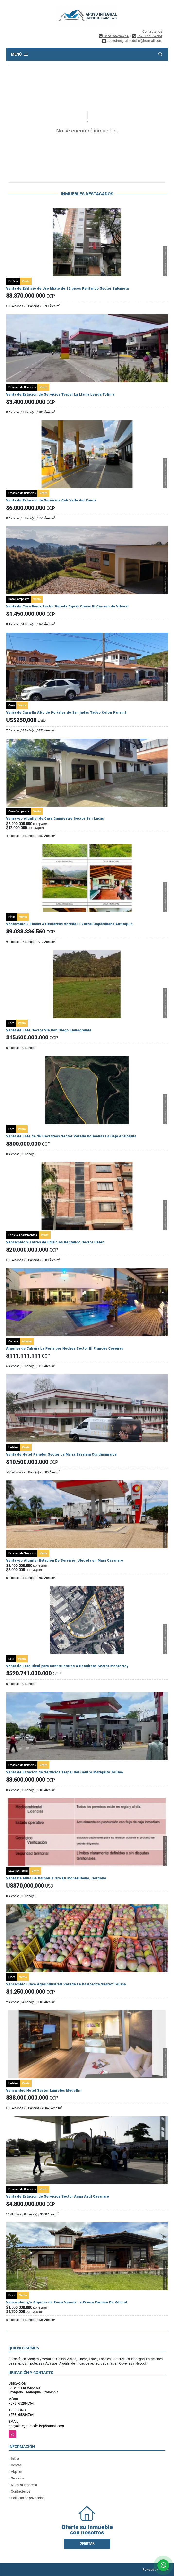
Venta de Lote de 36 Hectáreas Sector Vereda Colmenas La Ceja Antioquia (71, 1136)
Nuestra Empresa (24, 2485)
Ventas (16, 2465)
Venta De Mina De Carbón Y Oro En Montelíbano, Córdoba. (56, 1878)
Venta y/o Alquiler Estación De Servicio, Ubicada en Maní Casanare (64, 1560)
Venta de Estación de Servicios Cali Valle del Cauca (51, 500)
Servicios (17, 2478)
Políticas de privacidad (28, 2498)
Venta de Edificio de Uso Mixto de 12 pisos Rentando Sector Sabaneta (67, 288)
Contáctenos (20, 2491)
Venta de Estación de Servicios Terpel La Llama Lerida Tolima (60, 394)
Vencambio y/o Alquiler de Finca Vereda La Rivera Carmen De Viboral (66, 2302)
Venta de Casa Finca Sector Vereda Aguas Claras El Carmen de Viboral (67, 606)
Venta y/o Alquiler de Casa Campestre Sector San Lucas (55, 818)
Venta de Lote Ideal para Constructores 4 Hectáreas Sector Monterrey (67, 1666)
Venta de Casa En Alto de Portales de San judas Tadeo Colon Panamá (66, 712)
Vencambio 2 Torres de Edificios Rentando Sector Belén (55, 1242)
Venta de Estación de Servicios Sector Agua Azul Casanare (57, 2196)
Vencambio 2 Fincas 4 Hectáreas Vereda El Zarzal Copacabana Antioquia (69, 924)
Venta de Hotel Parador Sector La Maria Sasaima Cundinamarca (61, 1454)
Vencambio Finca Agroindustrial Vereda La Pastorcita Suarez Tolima (66, 1984)
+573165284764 (116, 36)
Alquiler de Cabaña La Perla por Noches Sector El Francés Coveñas (64, 1348)
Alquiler (16, 2472)
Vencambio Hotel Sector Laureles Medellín (44, 2090)
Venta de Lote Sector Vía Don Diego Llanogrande (49, 1030)
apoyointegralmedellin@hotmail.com (36, 2426)
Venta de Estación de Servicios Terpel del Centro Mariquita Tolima (64, 1772)
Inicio (15, 2459)
